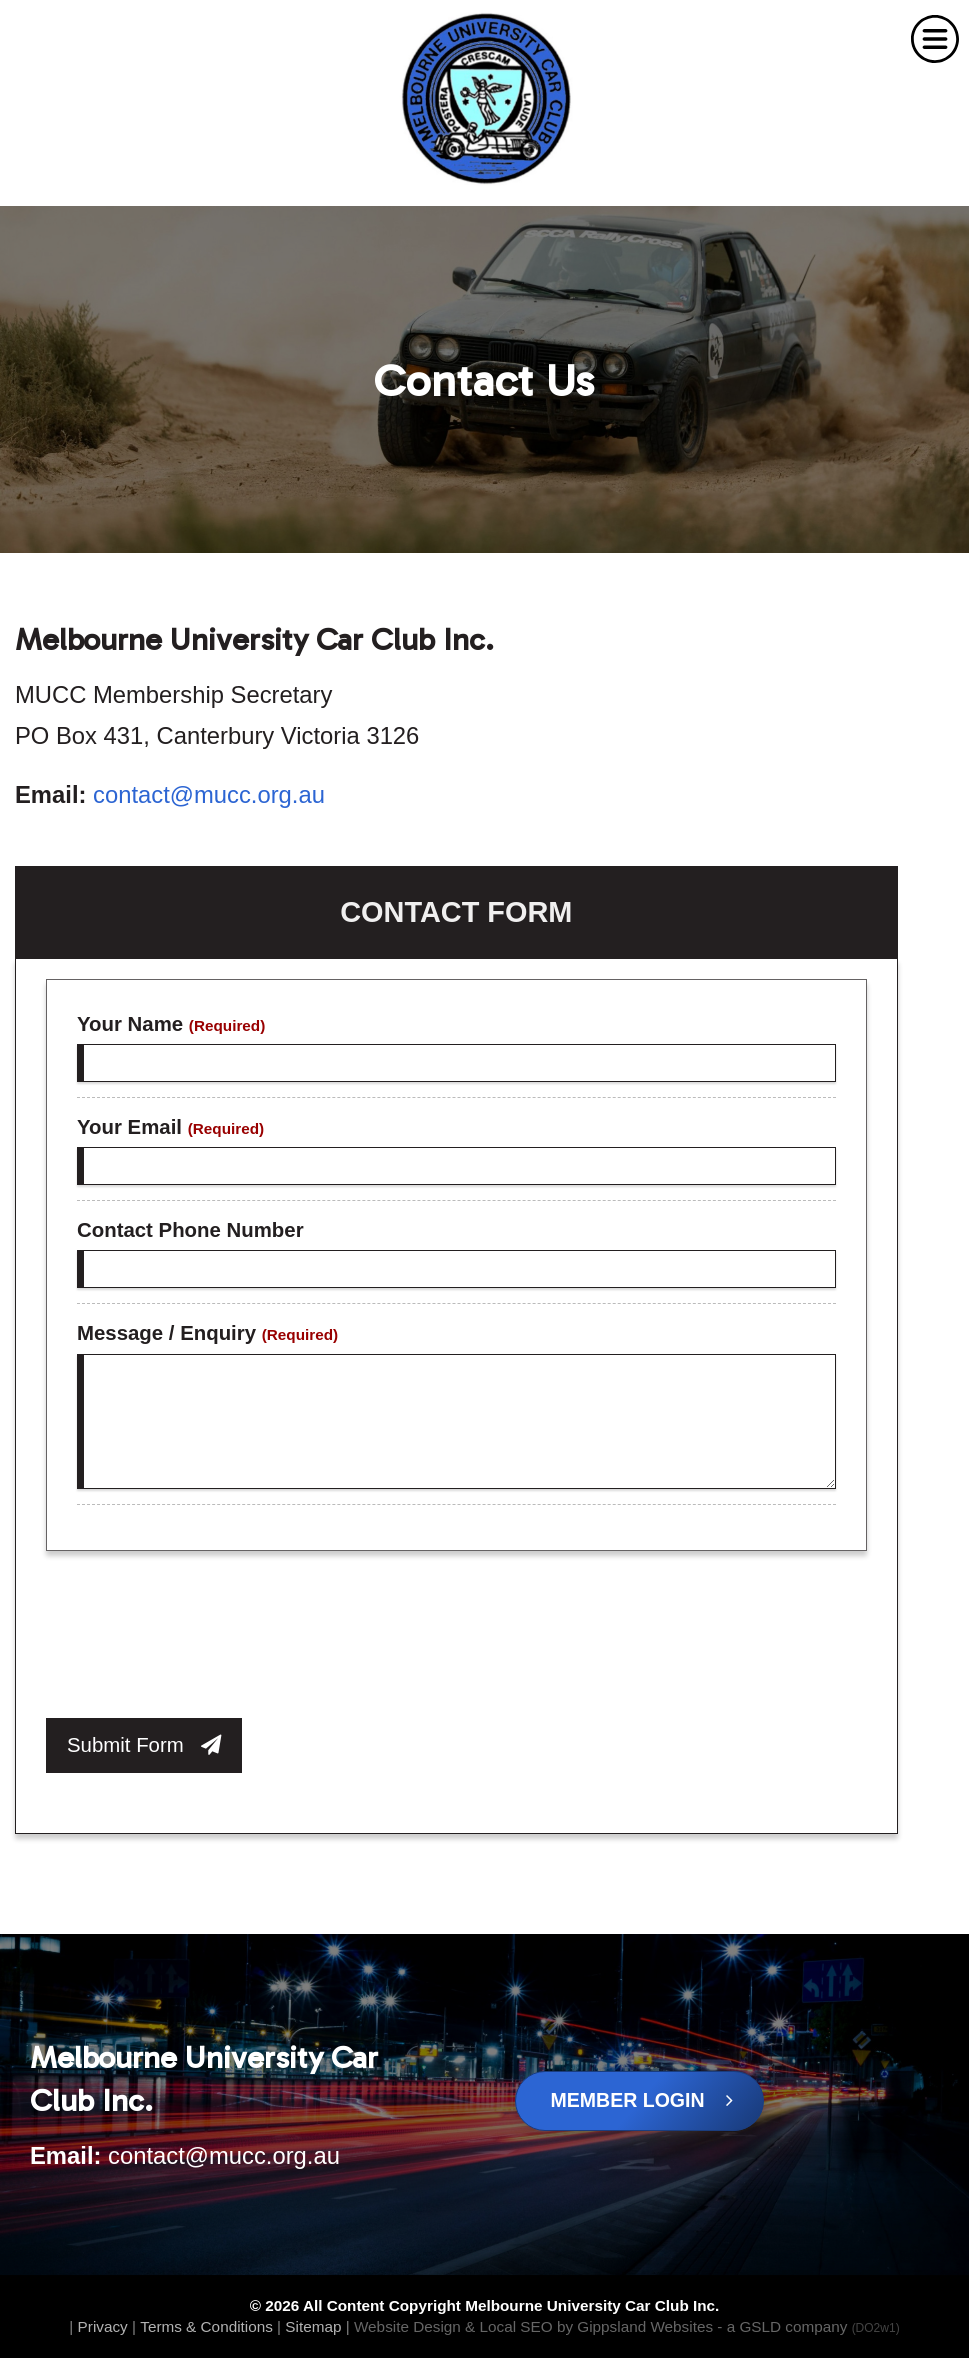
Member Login (642, 2100)
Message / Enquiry (207, 1333)
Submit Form (144, 1745)
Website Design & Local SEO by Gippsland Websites (533, 2326)
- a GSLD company (808, 2326)
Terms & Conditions (206, 2326)
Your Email (170, 1127)
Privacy (103, 2326)
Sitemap (313, 2326)
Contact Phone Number (190, 1230)
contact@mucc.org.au (209, 794)
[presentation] (198, 1640)
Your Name (171, 1024)
